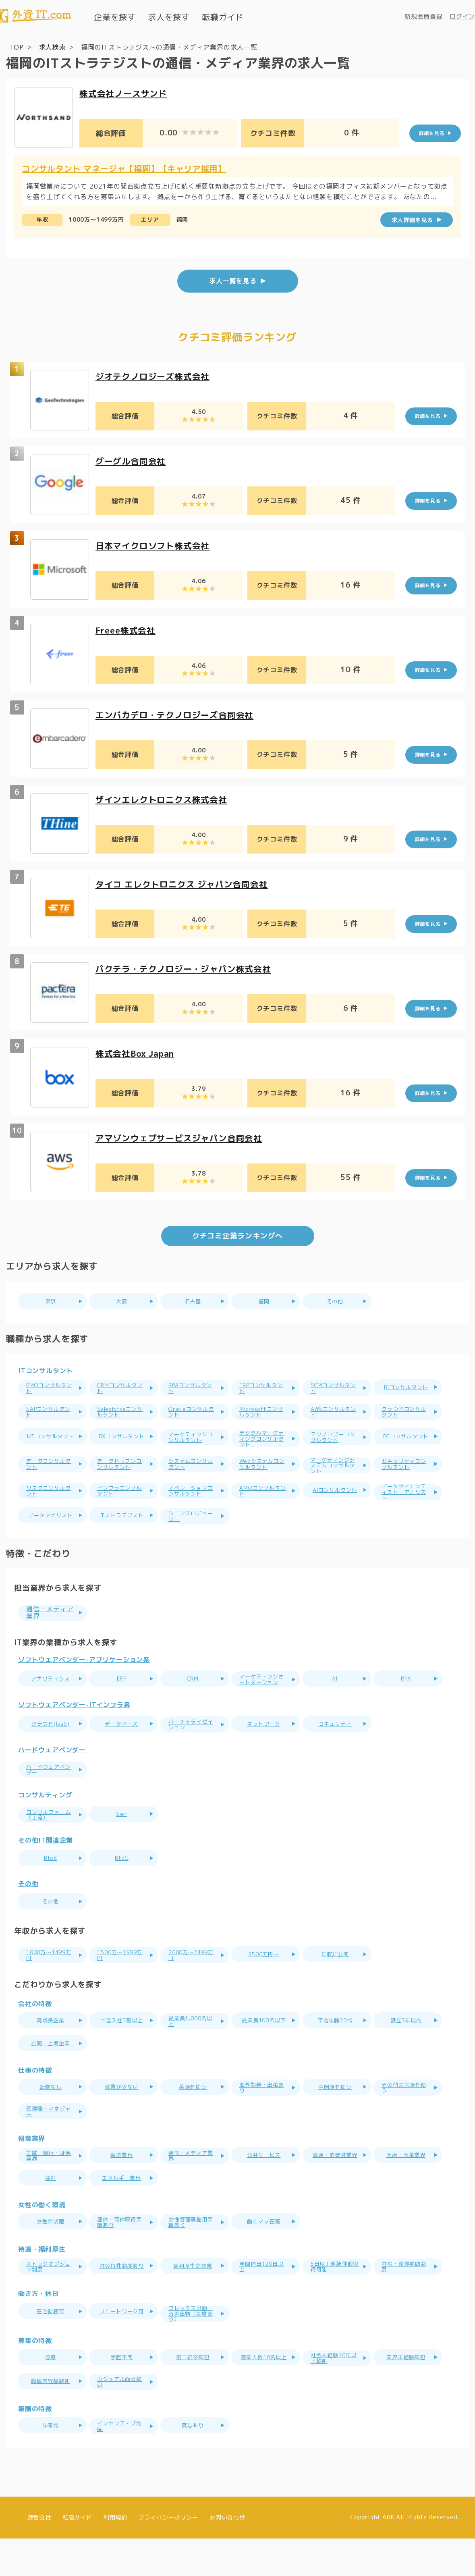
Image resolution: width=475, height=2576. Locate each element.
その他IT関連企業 (45, 1871)
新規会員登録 (423, 16)
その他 (28, 1914)
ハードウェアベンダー (52, 1783)
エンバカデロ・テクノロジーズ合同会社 (178, 714)
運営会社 (39, 2555)
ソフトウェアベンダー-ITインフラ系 (74, 1737)
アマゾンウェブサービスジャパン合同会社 (182, 1137)
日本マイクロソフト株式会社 (155, 544)
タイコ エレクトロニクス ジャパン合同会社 (185, 883)
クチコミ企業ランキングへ (237, 1235)
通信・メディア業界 (53, 1623)
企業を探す (115, 17)
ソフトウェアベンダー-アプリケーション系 (84, 1670)
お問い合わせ (227, 2555)
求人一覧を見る (233, 280)
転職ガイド (223, 17)
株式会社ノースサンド (125, 93)
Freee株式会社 (127, 629)
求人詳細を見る (413, 219)
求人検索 (52, 46)
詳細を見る (432, 132)
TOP (17, 46)
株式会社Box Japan (137, 1052)
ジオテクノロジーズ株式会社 (155, 375)
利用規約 (115, 2555)
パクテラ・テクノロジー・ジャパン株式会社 (187, 968)
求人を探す (169, 17)
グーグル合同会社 (132, 460)
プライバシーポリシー (168, 2555)
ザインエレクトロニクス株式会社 (164, 798)
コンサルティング (45, 1826)
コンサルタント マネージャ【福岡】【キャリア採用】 (124, 168)
